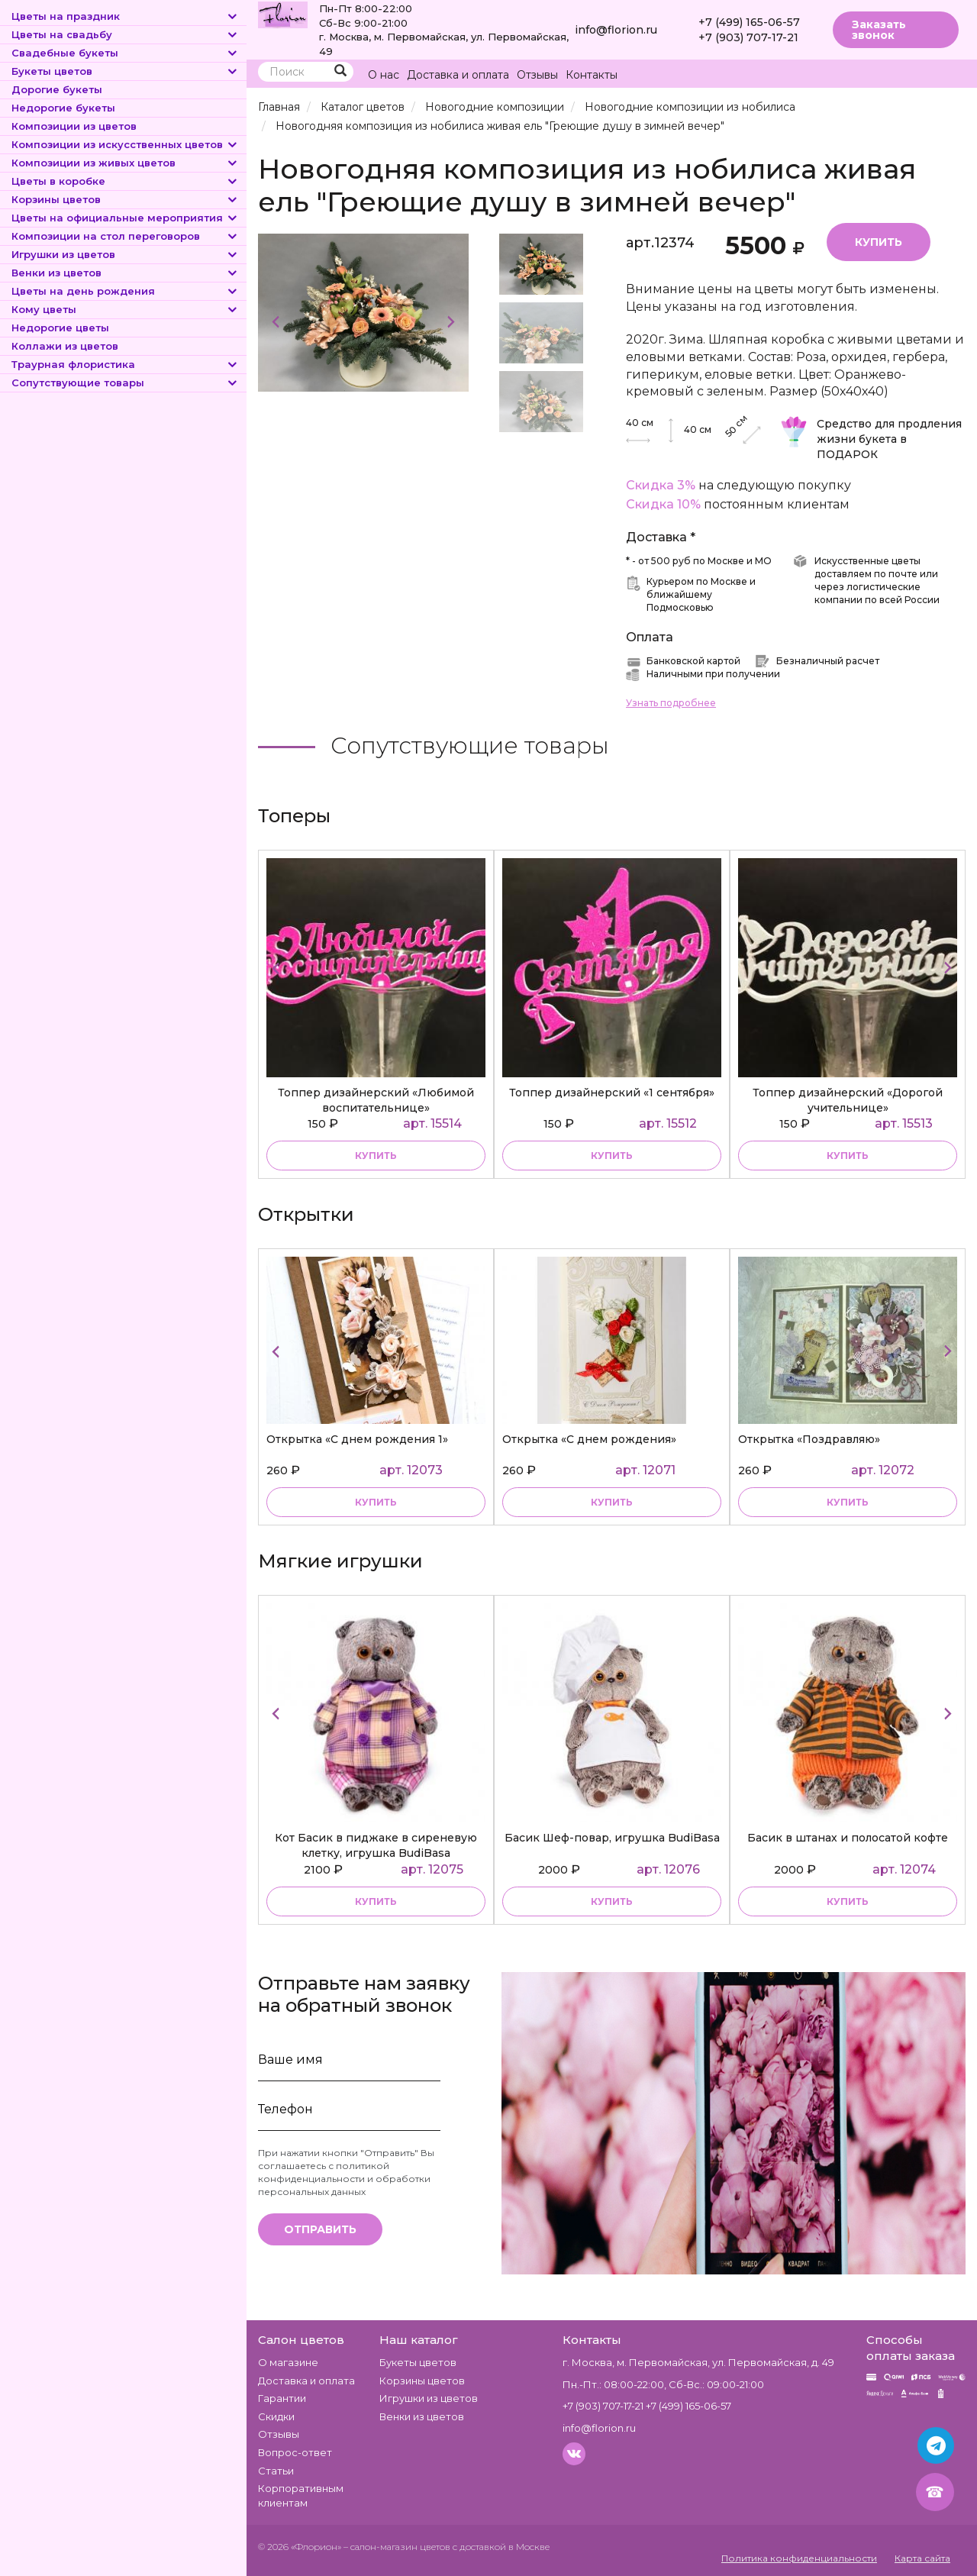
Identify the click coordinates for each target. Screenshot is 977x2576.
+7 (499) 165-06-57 (749, 22)
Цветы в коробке (125, 181)
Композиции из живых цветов (125, 163)
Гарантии (282, 2398)
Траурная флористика (125, 364)
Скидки (276, 2416)
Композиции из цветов (74, 126)
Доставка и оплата (458, 75)
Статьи (276, 2471)
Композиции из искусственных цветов (125, 144)
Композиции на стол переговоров (125, 236)
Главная (279, 107)
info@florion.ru (616, 30)
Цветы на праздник (125, 16)
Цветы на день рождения (125, 291)
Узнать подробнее (671, 703)
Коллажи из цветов (64, 346)
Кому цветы (125, 309)
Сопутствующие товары (125, 382)
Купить (878, 242)
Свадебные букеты (125, 53)
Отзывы (537, 75)
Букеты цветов (125, 71)
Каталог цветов (363, 107)
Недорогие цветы (60, 327)
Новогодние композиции (494, 107)
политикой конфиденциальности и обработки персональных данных (344, 2178)
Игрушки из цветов (125, 254)
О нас (383, 75)
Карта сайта (922, 2558)
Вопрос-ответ (295, 2452)
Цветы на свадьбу (125, 34)
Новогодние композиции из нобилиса (690, 107)
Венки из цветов (125, 272)
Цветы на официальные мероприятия (125, 217)
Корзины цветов (125, 199)
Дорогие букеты (56, 89)
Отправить (320, 2229)
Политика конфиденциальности (799, 2558)
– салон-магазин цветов (396, 2546)
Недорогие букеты (63, 108)
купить (376, 1155)
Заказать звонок (879, 30)
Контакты (591, 75)
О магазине (288, 2362)
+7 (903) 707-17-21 (748, 37)
